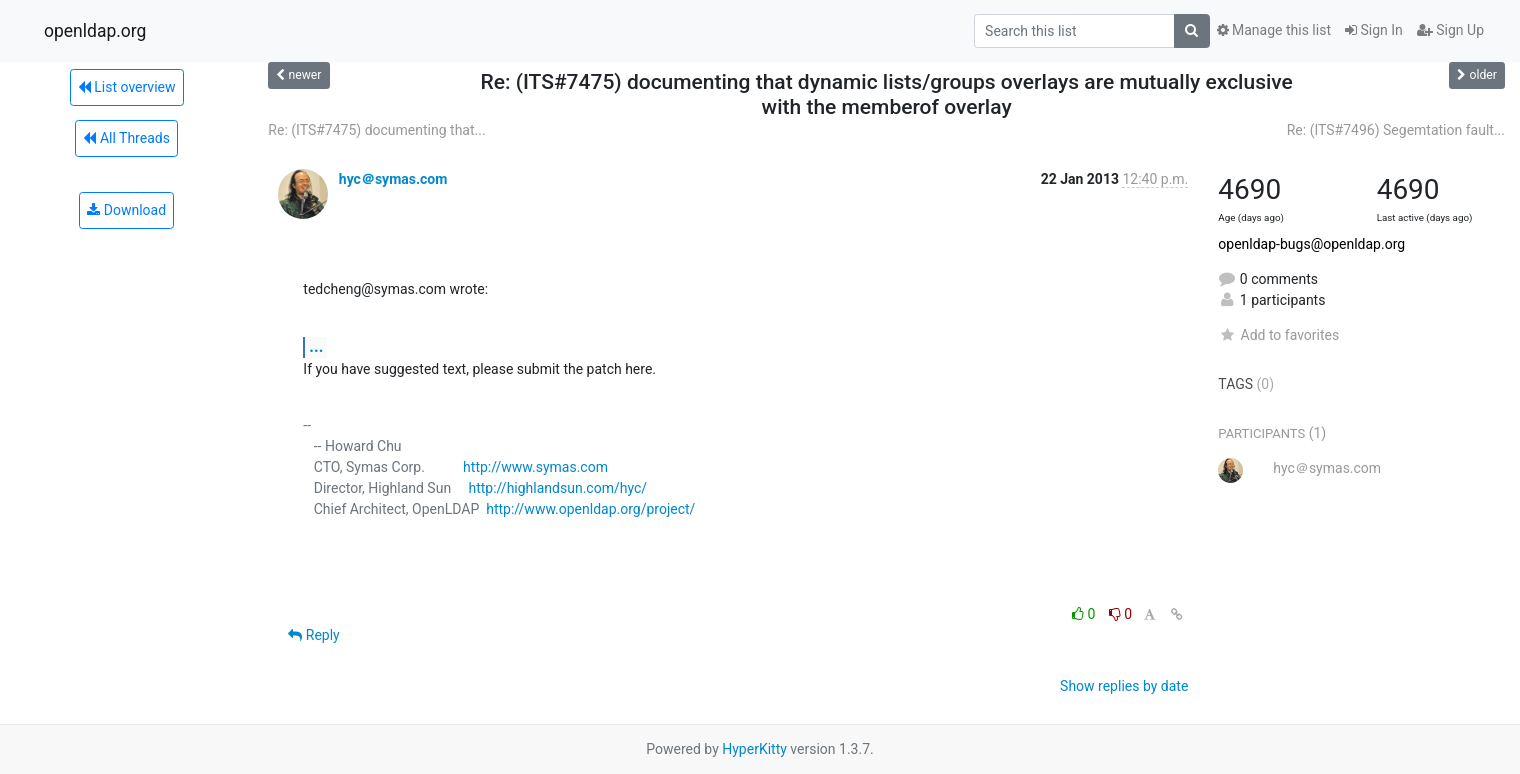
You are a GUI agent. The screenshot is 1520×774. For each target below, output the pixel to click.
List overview (127, 87)
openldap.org (95, 31)
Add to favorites (1278, 335)
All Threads (126, 138)
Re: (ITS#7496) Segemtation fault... (1396, 130)
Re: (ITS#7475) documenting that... (376, 130)
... (316, 346)
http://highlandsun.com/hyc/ (557, 488)
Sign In (1374, 30)
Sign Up (1450, 30)
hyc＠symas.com (393, 179)
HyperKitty (754, 749)
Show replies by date (1124, 686)
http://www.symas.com (535, 467)
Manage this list (1274, 30)
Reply (313, 635)
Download (126, 210)
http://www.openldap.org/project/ (590, 509)
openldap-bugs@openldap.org (1311, 244)
